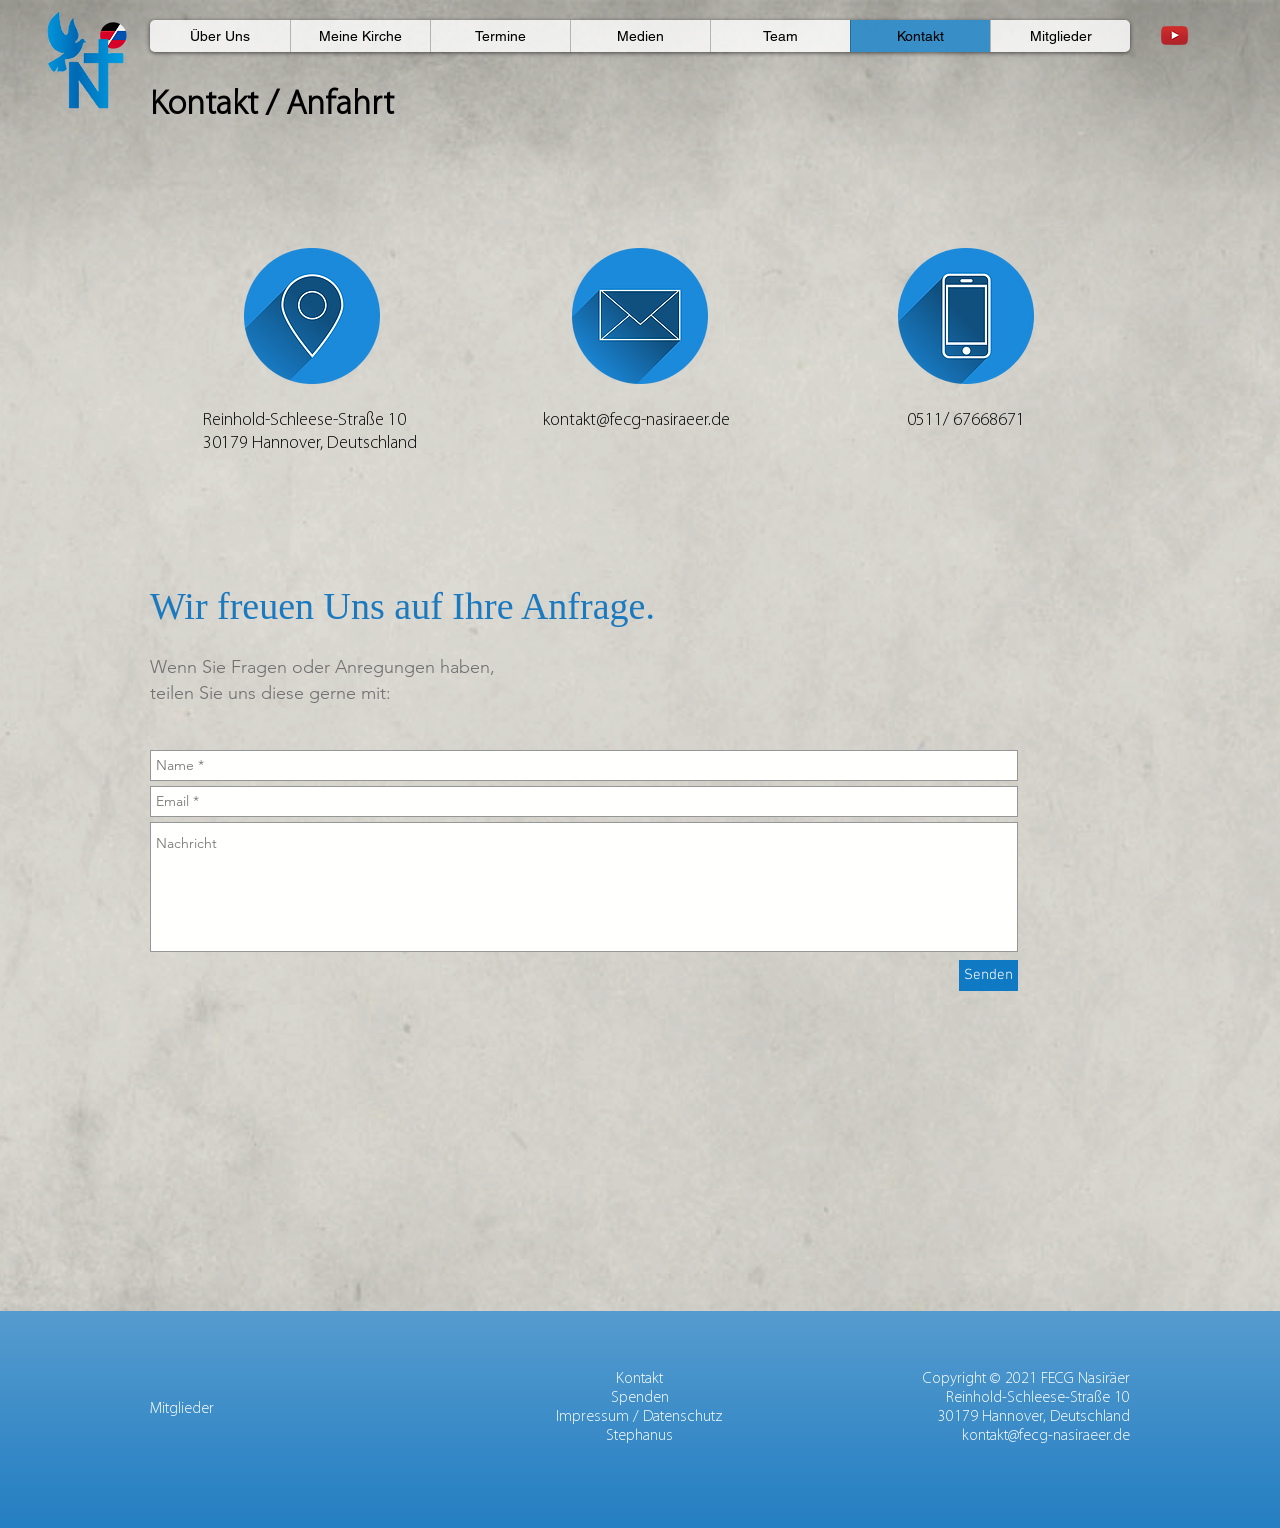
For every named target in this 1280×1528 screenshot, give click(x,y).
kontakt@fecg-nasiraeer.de (1046, 1436)
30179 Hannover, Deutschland (1034, 1417)
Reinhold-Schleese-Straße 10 (1038, 1398)
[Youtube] (1174, 35)
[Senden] (988, 975)
